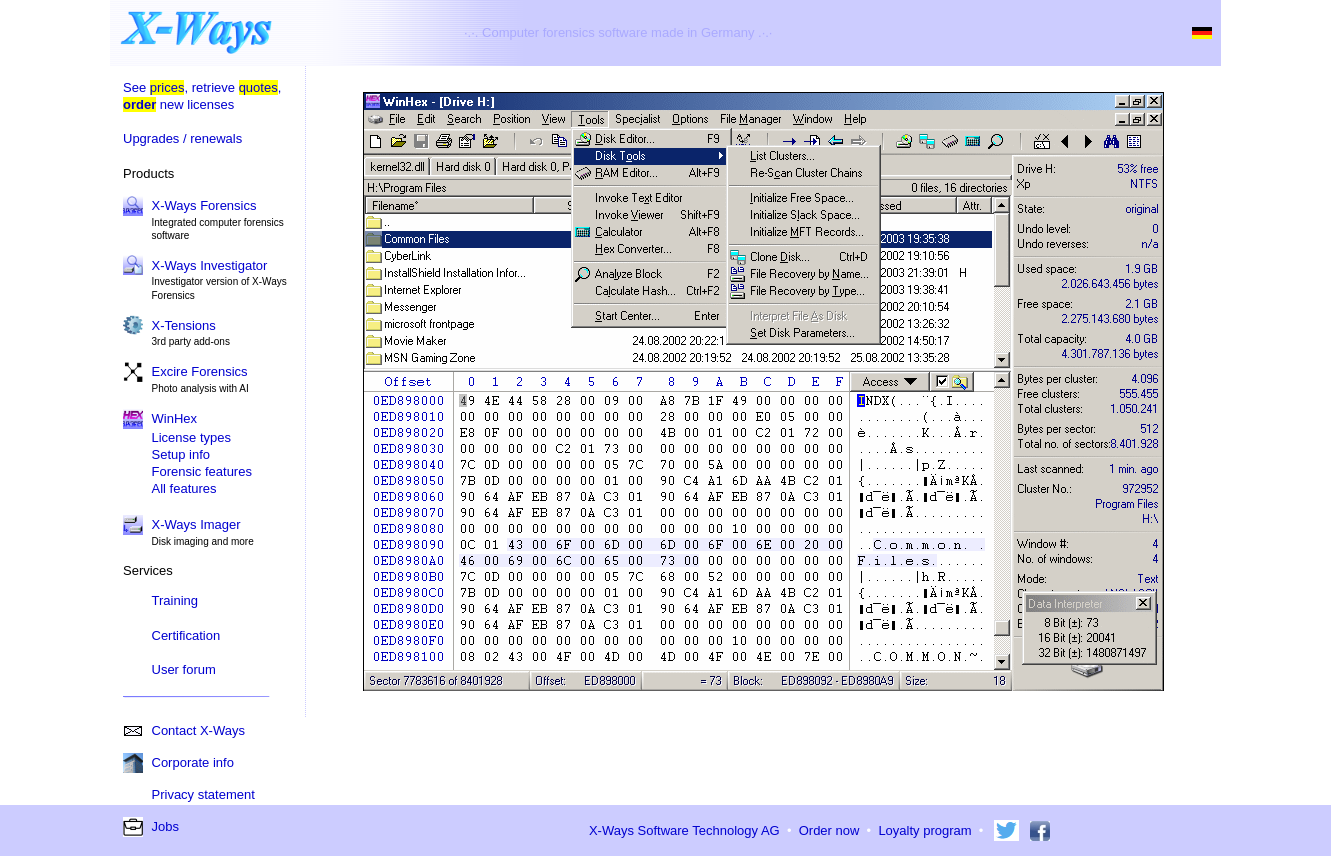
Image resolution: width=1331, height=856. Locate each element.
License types (192, 437)
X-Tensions (184, 325)
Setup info (181, 454)
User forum (184, 669)
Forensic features (202, 471)
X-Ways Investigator (210, 265)
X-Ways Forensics (204, 205)
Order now (829, 830)
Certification (186, 635)
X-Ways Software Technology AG (684, 830)
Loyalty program (924, 830)
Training (175, 600)
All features (184, 488)
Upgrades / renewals (182, 138)
